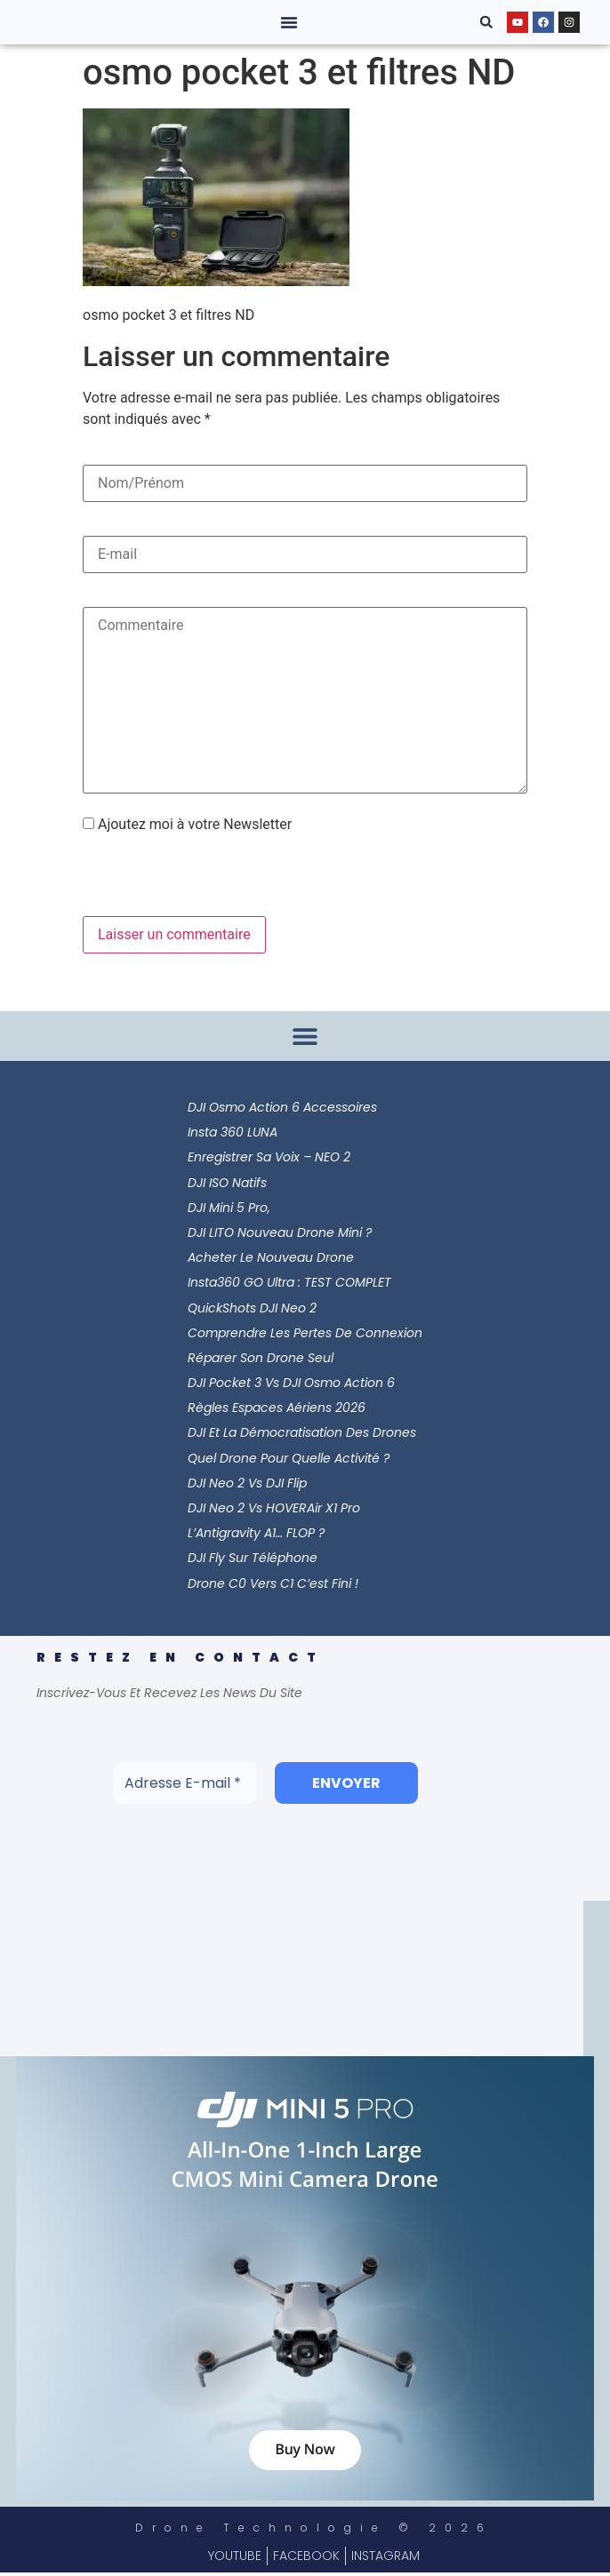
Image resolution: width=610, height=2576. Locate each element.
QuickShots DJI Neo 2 (252, 1308)
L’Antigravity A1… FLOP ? (256, 1533)
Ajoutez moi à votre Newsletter (187, 824)
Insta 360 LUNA (232, 1132)
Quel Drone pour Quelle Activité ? (288, 1458)
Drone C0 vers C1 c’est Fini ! (273, 1583)
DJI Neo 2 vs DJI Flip (247, 1483)
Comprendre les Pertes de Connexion (305, 1333)
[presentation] (204, 878)
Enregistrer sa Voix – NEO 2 (269, 1157)
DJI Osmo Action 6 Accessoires (282, 1107)
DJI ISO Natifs (227, 1183)
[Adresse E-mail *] (185, 1783)
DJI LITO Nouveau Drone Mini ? (280, 1232)
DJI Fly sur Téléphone (252, 1558)
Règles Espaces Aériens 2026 (276, 1407)
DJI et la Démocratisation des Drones (302, 1432)
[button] (289, 22)
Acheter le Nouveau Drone (271, 1257)
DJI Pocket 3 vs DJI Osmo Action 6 (291, 1383)
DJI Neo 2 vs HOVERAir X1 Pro (274, 1508)
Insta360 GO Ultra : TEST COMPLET (289, 1282)
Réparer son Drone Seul (260, 1358)
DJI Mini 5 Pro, (229, 1207)
